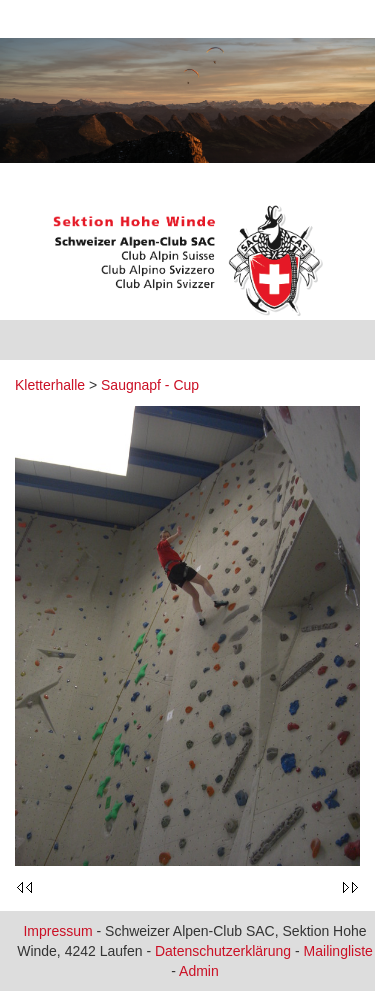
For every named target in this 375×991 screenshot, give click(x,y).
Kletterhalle (50, 385)
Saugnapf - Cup (150, 385)
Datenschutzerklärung (223, 951)
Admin (199, 971)
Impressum (57, 931)
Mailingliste (338, 951)
